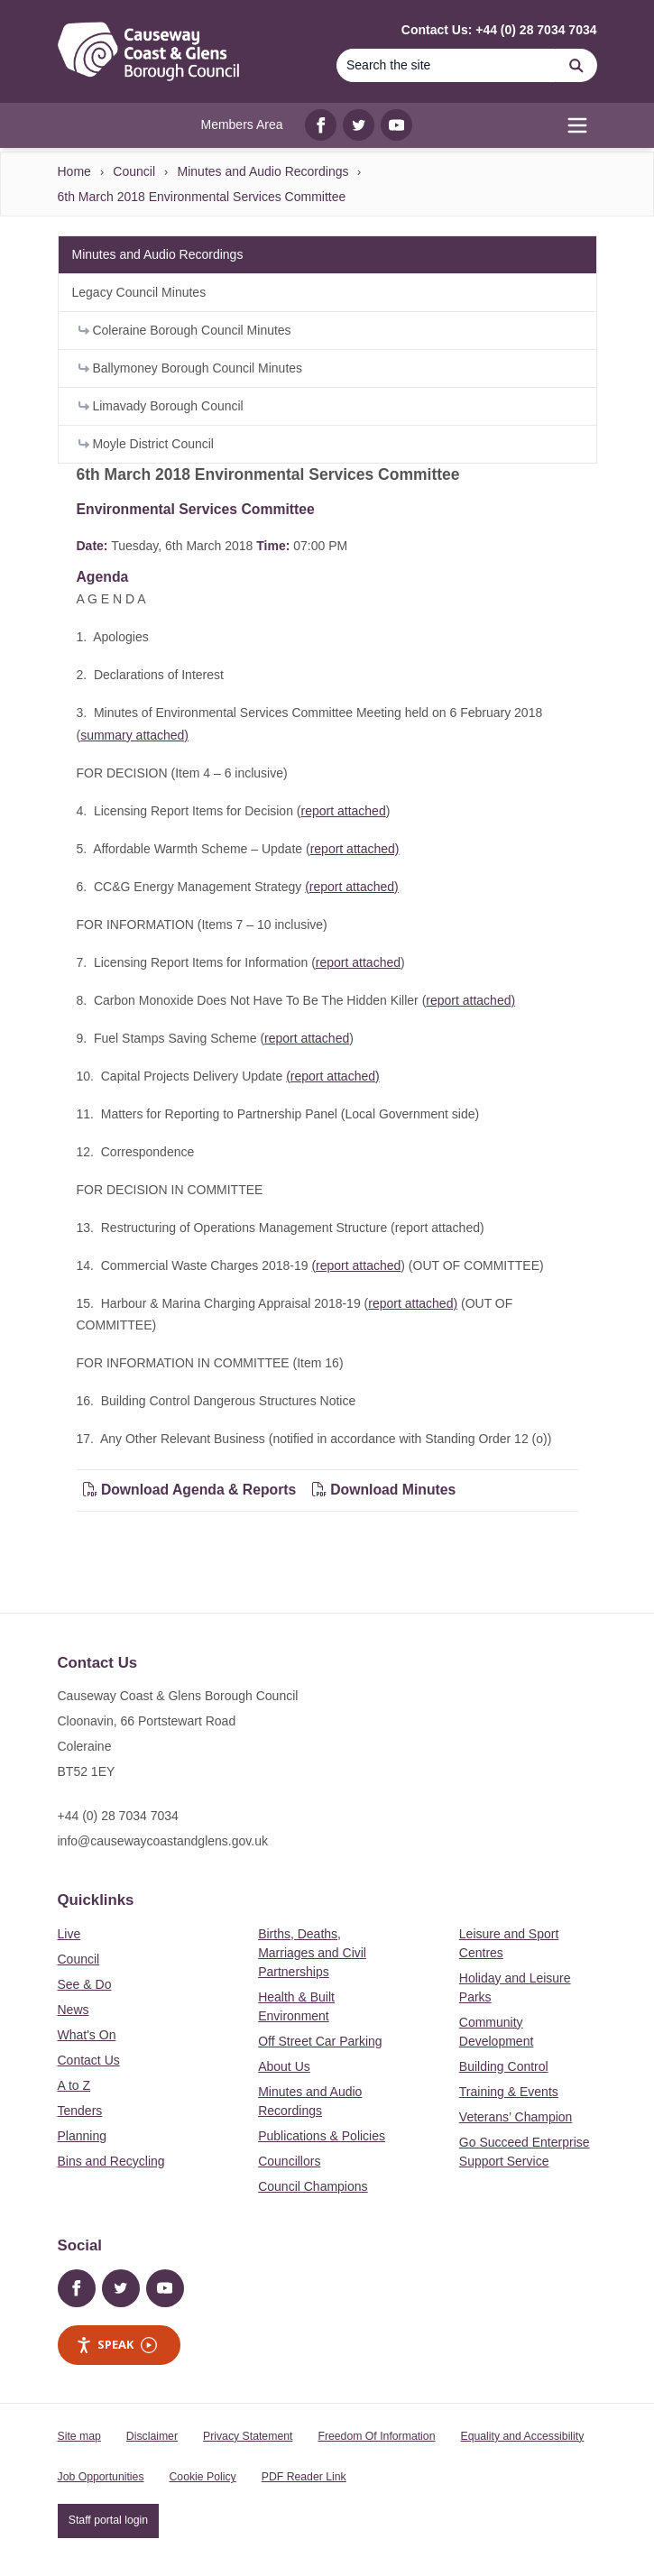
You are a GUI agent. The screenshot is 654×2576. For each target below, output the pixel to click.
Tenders (80, 2110)
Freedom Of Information (376, 2436)
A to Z (74, 2085)
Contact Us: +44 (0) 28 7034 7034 (499, 30)
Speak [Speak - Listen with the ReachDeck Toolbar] (116, 2344)
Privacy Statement (247, 2436)
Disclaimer (152, 2436)
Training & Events (508, 2091)
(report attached (356, 1265)
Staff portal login (108, 2520)
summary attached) (134, 735)
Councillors (289, 2161)
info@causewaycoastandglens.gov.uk (163, 1841)
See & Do (85, 1984)
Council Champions (312, 2186)
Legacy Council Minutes (139, 292)
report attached (343, 811)
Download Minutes (384, 1489)
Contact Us (89, 2060)
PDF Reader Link (304, 2476)
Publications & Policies (321, 2136)
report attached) (355, 849)
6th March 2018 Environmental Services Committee (202, 196)
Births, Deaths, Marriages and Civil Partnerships (312, 1953)
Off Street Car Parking (320, 2041)
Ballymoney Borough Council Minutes (190, 368)
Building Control (503, 2066)
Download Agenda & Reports (190, 1489)
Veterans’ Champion (516, 2117)
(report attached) (352, 886)
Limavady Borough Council (161, 406)
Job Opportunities (101, 2476)
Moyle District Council (146, 444)
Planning (82, 2136)
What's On (87, 2035)
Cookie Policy (203, 2476)
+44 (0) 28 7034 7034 (118, 1815)
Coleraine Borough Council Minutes (184, 330)
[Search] (446, 65)
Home (74, 171)
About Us (284, 2066)
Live (69, 1934)
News (73, 2009)
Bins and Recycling (111, 2161)
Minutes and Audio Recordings (263, 171)
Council (134, 171)
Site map (79, 2436)
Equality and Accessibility (522, 2436)
